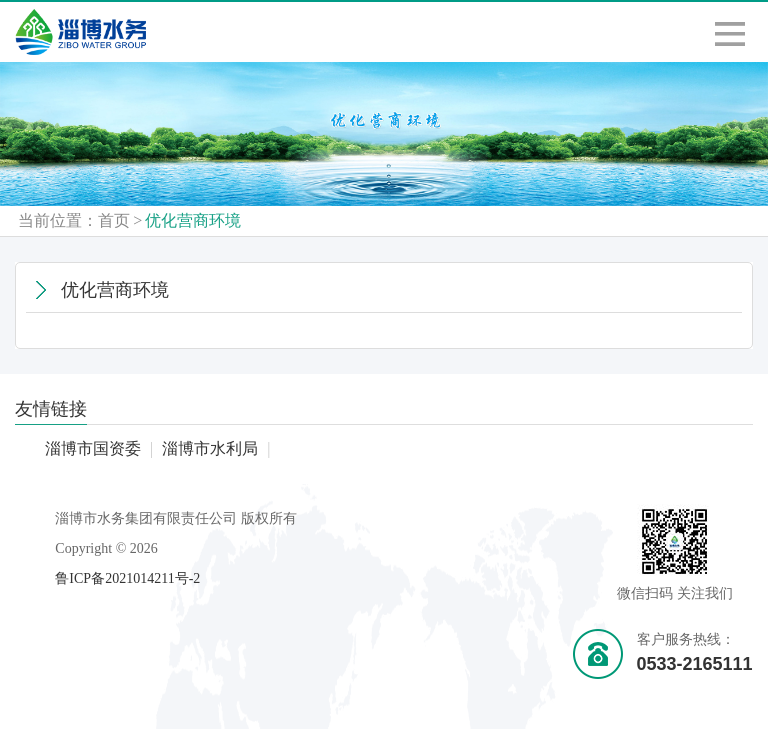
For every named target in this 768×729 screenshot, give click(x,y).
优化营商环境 (193, 220)
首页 (114, 220)
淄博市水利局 (210, 448)
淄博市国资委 (93, 448)
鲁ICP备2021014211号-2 (127, 578)
